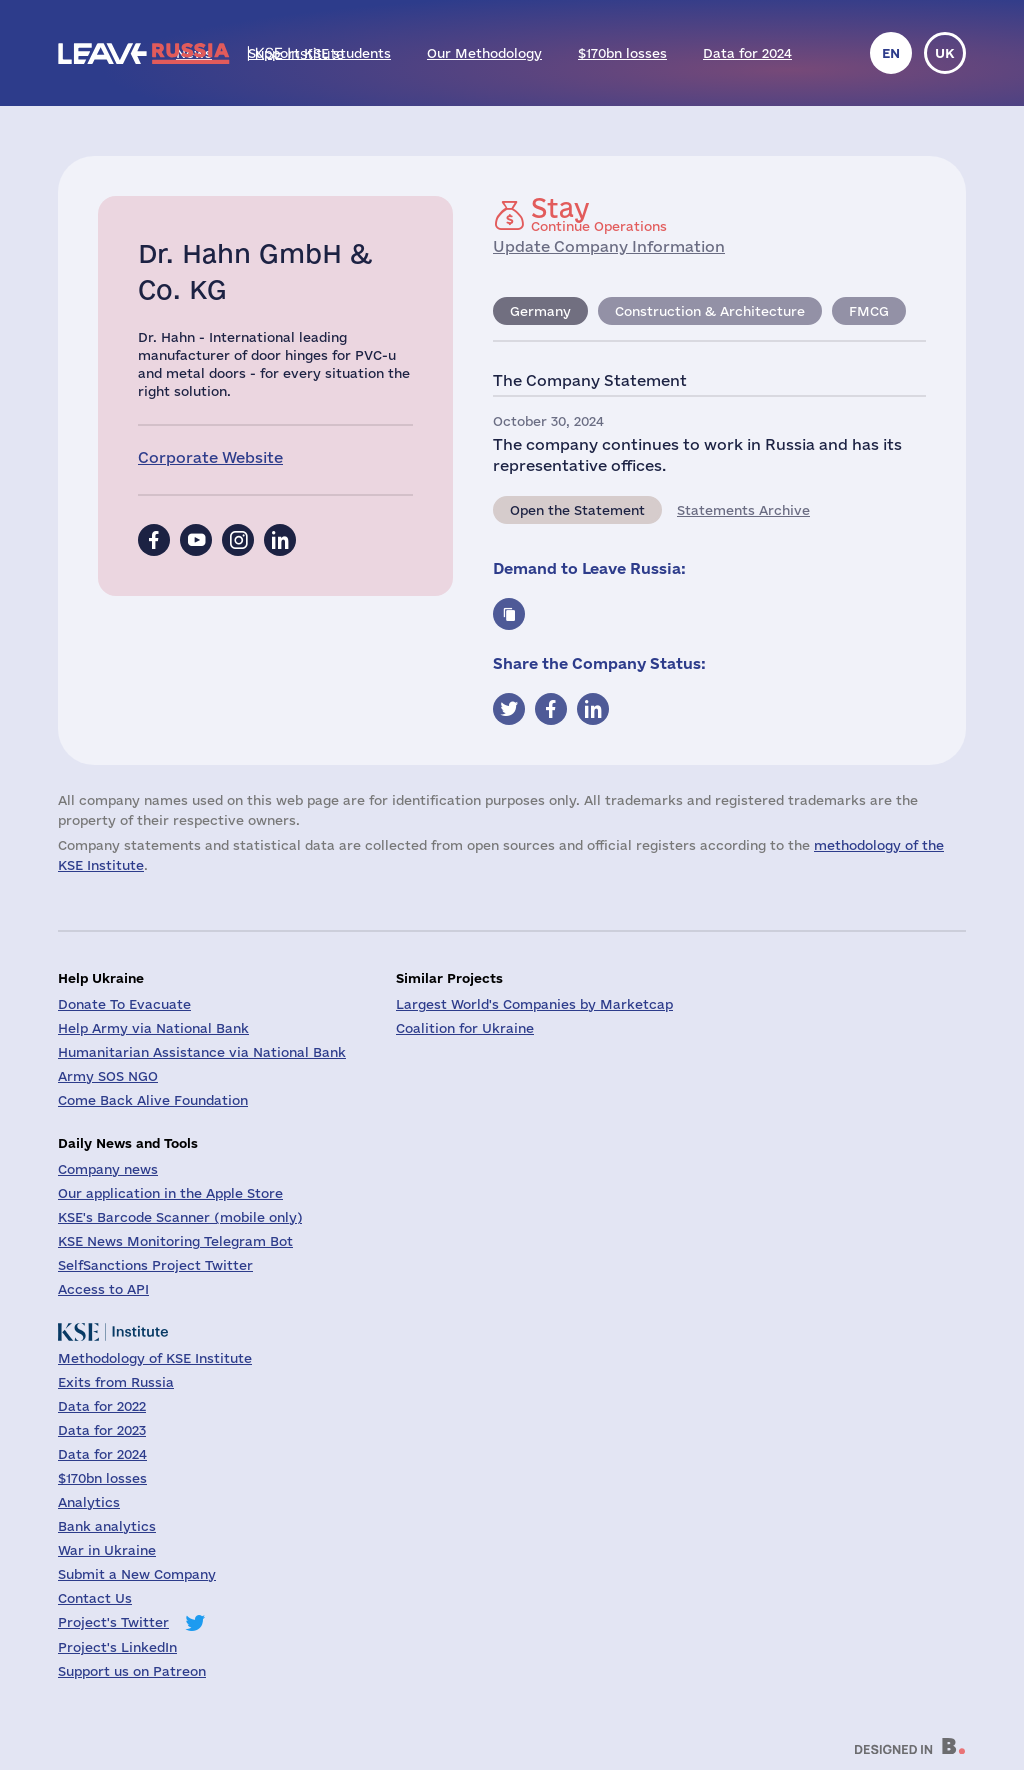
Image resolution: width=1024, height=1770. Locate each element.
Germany (540, 311)
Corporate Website (210, 457)
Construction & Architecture (710, 311)
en (891, 53)
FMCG (869, 311)
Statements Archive (743, 510)
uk (945, 53)
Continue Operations (599, 214)
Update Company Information (609, 246)
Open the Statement (577, 510)
